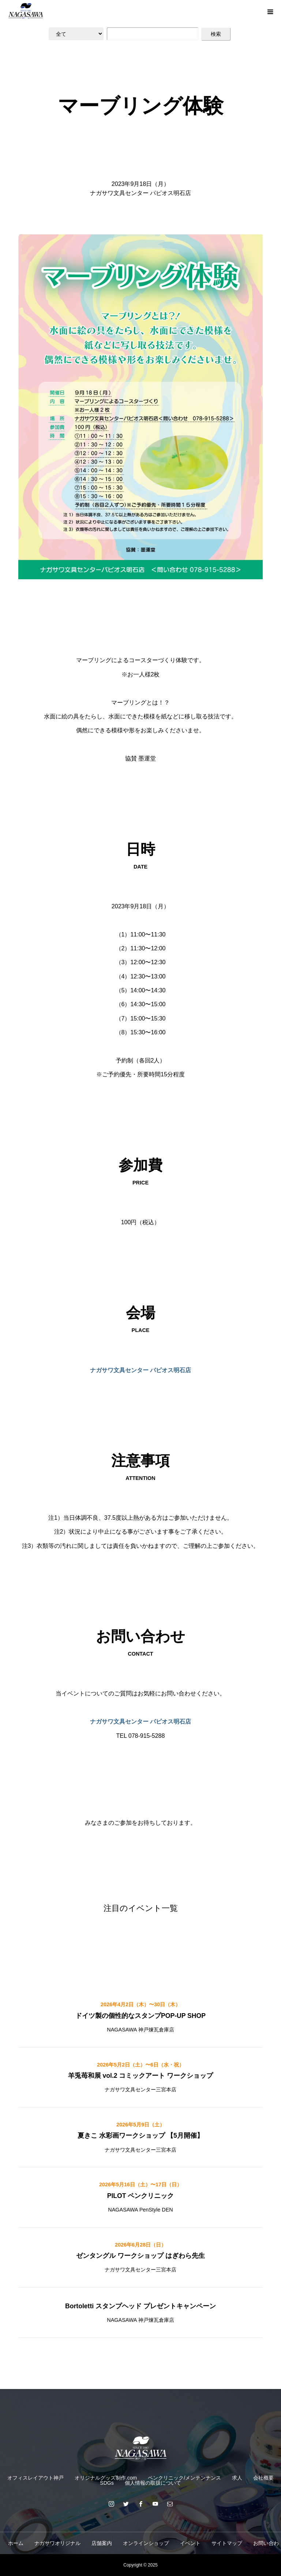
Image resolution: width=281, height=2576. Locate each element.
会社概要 (263, 2478)
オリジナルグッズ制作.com (106, 2478)
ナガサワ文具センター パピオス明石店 (140, 1370)
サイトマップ (226, 2543)
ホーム (15, 2543)
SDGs (106, 2483)
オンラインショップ (146, 2543)
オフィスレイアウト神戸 (35, 2478)
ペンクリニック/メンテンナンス (184, 2478)
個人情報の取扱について (153, 2483)
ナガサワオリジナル (57, 2543)
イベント (190, 2543)
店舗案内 (101, 2543)
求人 (237, 2478)
